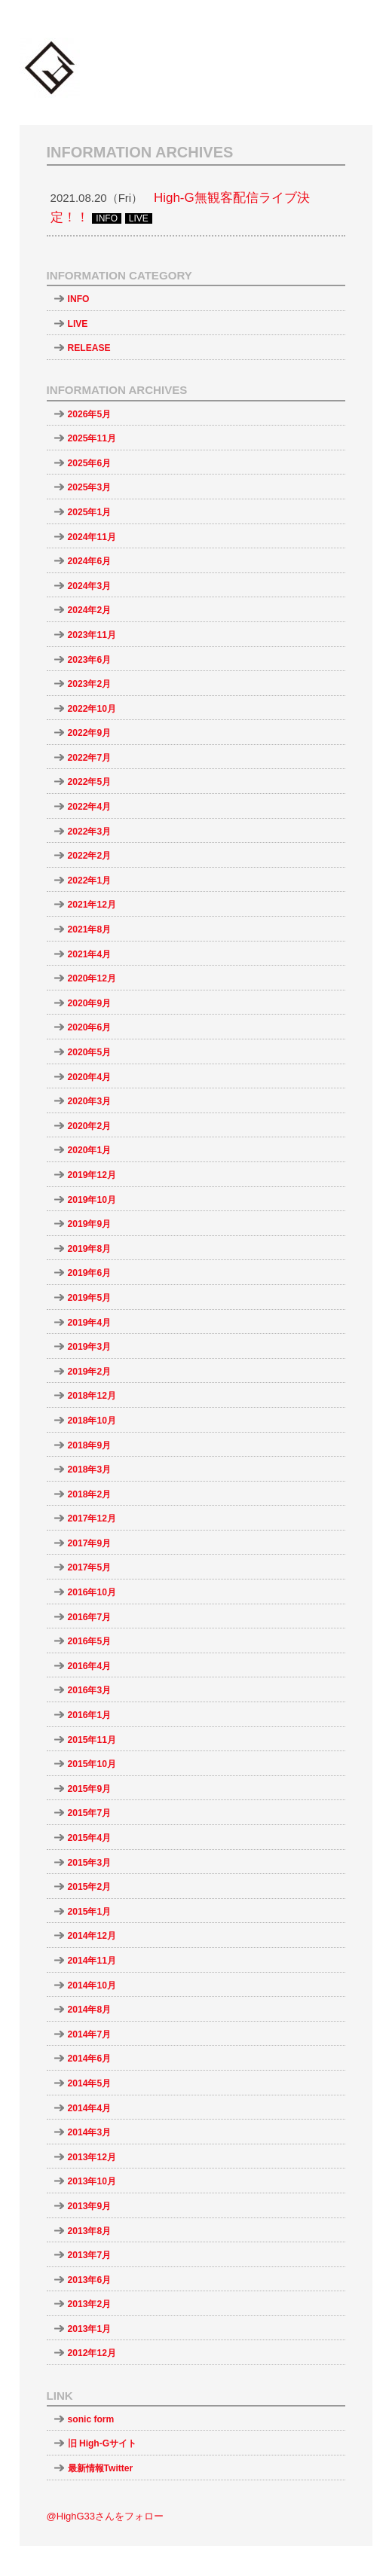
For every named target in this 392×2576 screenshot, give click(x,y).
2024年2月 (90, 610)
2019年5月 (90, 1298)
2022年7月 (90, 757)
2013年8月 (90, 2231)
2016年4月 (90, 1666)
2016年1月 (90, 1715)
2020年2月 (90, 1126)
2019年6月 (90, 1273)
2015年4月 (90, 1838)
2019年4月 (90, 1322)
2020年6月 (90, 1027)
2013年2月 (90, 2304)
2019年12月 (92, 1175)
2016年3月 (90, 1690)
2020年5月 (90, 1052)
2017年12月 (92, 1518)
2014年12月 (92, 1935)
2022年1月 (90, 880)
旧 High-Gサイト (102, 2443)
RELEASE (89, 348)
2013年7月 (90, 2255)
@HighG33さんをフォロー (105, 2516)
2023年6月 (90, 660)
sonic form (91, 2419)
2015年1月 (90, 1911)
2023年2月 (90, 684)
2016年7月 (90, 1617)
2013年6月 (90, 2280)
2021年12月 (92, 904)
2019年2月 (90, 1371)
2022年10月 (92, 709)
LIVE (78, 324)
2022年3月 (90, 831)
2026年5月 (90, 414)
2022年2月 (90, 855)
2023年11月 (92, 635)
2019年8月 (90, 1249)
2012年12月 (92, 2353)
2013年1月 (90, 2329)
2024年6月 (90, 561)
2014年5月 (90, 2083)
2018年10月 (92, 1420)
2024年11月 (92, 537)
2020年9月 (90, 1003)
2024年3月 (90, 586)
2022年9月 (90, 733)
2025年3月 (90, 487)
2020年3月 (90, 1101)
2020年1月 (90, 1150)
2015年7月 (90, 1813)
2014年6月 (90, 2058)
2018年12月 (92, 1395)
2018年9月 (90, 1445)
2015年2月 (90, 1887)
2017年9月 (90, 1543)
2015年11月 (92, 1740)
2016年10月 (92, 1592)
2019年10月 (92, 1200)
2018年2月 (90, 1494)
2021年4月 (90, 954)
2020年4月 (90, 1077)
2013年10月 (92, 2181)
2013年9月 (90, 2206)
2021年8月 (90, 929)
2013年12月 (92, 2157)
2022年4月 (90, 806)
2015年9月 (90, 1789)
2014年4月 (90, 2108)
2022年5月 (90, 782)
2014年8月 (90, 2009)
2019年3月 (90, 1346)
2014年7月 (90, 2034)
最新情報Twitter (100, 2468)
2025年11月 (92, 438)
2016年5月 (90, 1641)
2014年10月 (92, 1985)
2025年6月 (90, 463)
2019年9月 (90, 1224)
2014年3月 (90, 2132)
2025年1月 (90, 512)
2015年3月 (90, 1862)
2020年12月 (92, 978)
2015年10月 (92, 1764)
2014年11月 (92, 1960)
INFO (79, 299)
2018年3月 (90, 1469)
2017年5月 (90, 1567)
